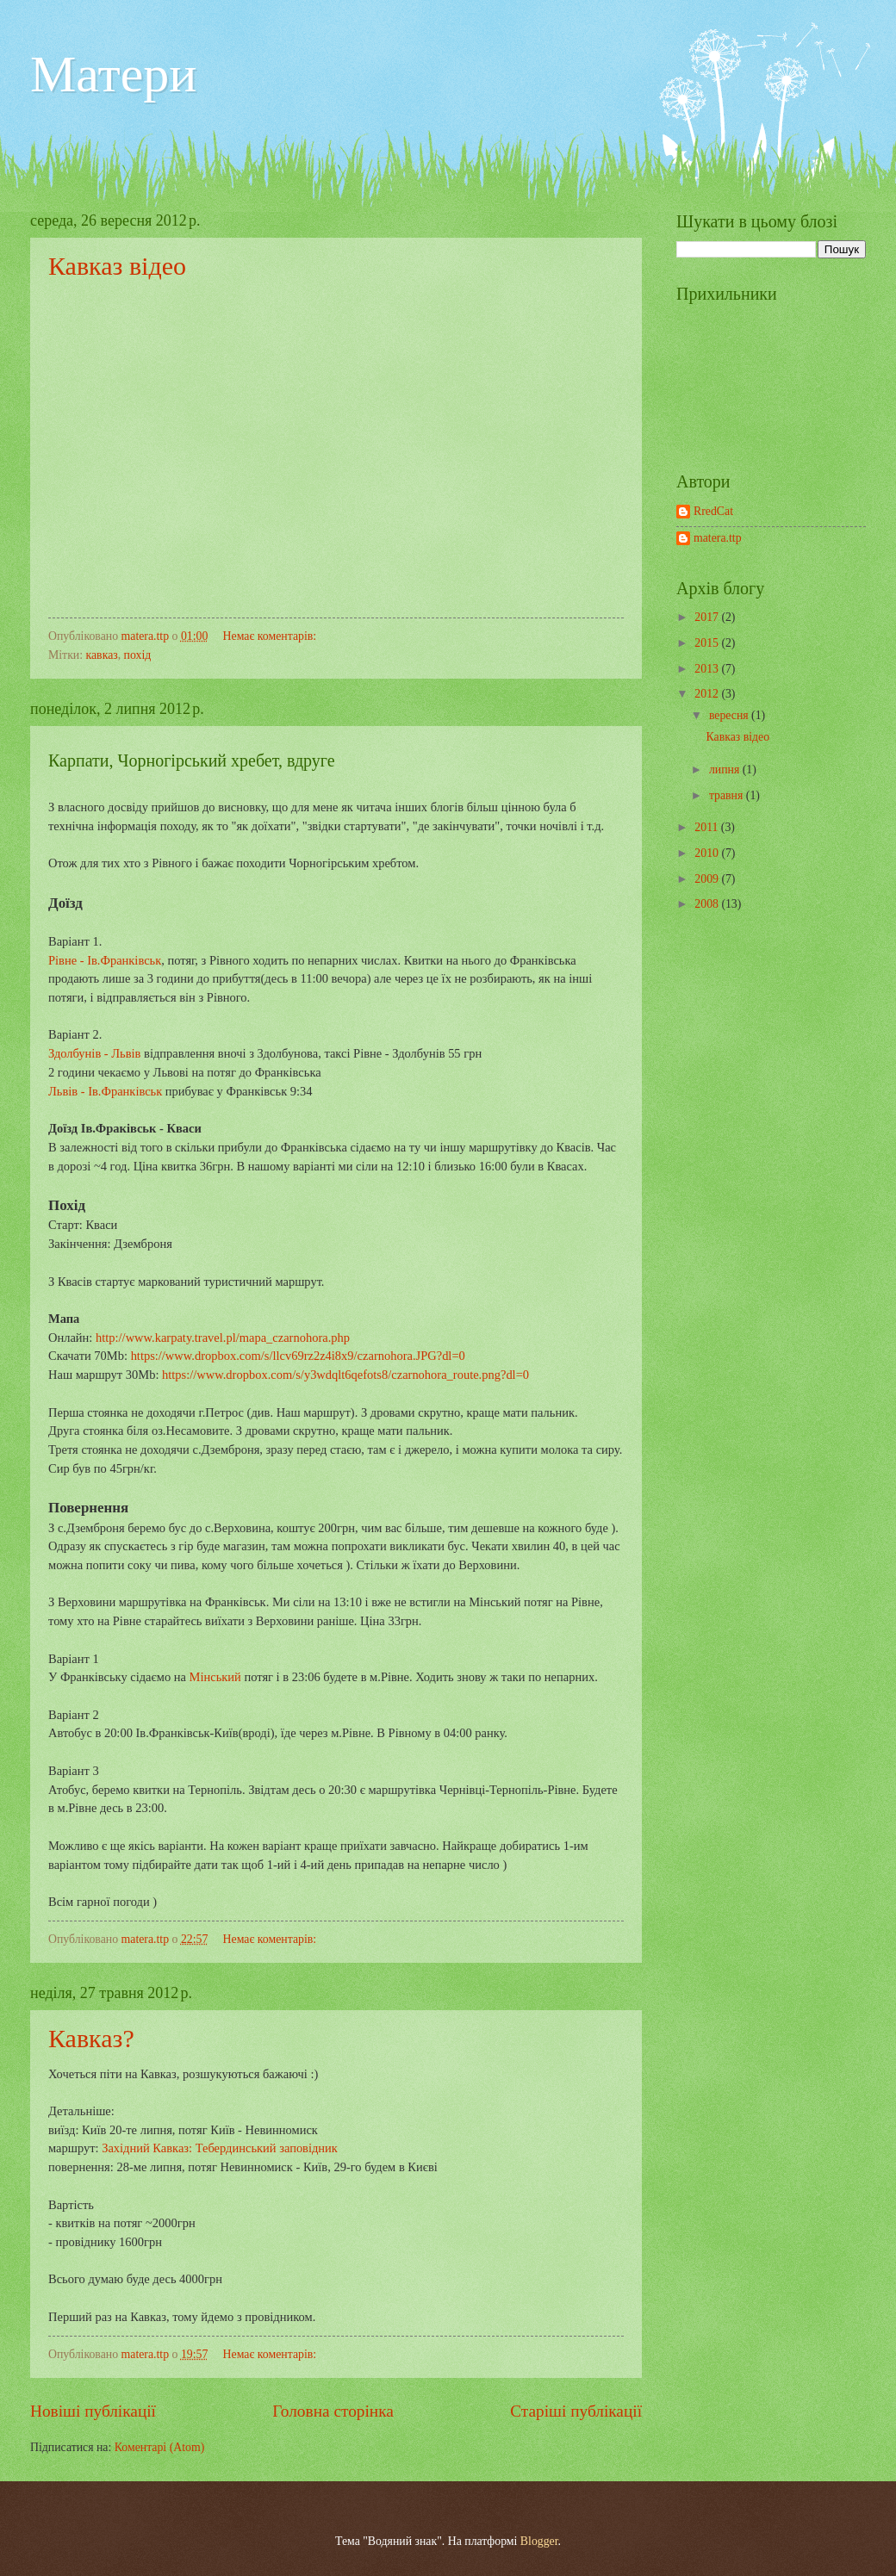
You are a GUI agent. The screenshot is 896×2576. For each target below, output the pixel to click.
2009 (707, 878)
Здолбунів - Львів (94, 1053)
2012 (707, 693)
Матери (113, 74)
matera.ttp (718, 537)
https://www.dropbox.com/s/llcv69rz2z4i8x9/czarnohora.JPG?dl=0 (298, 1355)
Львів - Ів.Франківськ (105, 1091)
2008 (707, 903)
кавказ (102, 655)
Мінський (215, 1677)
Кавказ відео (117, 265)
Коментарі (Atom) (160, 2447)
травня (727, 795)
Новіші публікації (93, 2411)
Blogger (539, 2541)
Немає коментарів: (271, 636)
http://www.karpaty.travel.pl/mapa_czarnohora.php (223, 1337)
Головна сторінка (332, 2411)
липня (726, 769)
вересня (730, 715)
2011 (707, 827)
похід (138, 655)
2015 (707, 642)
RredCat (713, 511)
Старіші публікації (576, 2411)
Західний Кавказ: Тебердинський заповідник (220, 2148)
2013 (707, 668)
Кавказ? (91, 2038)
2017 (707, 617)
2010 (707, 853)
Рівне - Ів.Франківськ (104, 960)
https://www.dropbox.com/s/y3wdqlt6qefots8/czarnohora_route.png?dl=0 (345, 1374)
